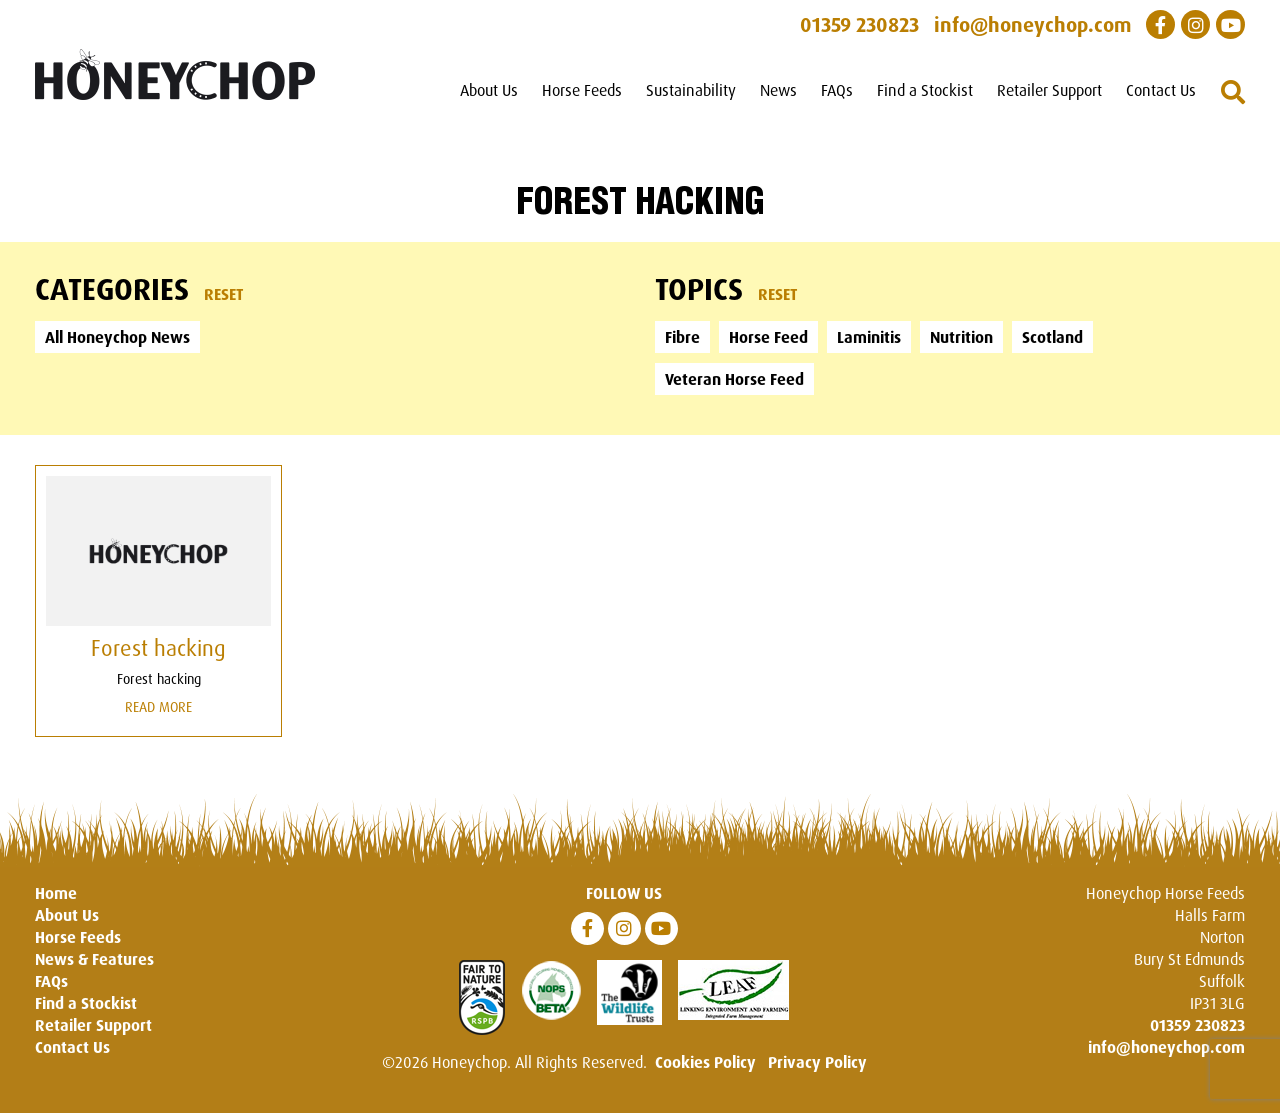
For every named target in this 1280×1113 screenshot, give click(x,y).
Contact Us (1161, 90)
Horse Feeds (582, 90)
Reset (224, 294)
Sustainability (691, 90)
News (778, 90)
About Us (489, 90)
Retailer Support (1049, 90)
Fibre (682, 337)
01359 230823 (1197, 1025)
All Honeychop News (117, 337)
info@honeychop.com (1166, 1047)
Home (56, 893)
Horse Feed (768, 337)
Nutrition (961, 337)
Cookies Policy (705, 1062)
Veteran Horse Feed (734, 379)
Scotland (1052, 337)
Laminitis (869, 337)
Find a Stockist (925, 90)
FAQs (837, 90)
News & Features (94, 959)
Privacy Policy (817, 1062)
